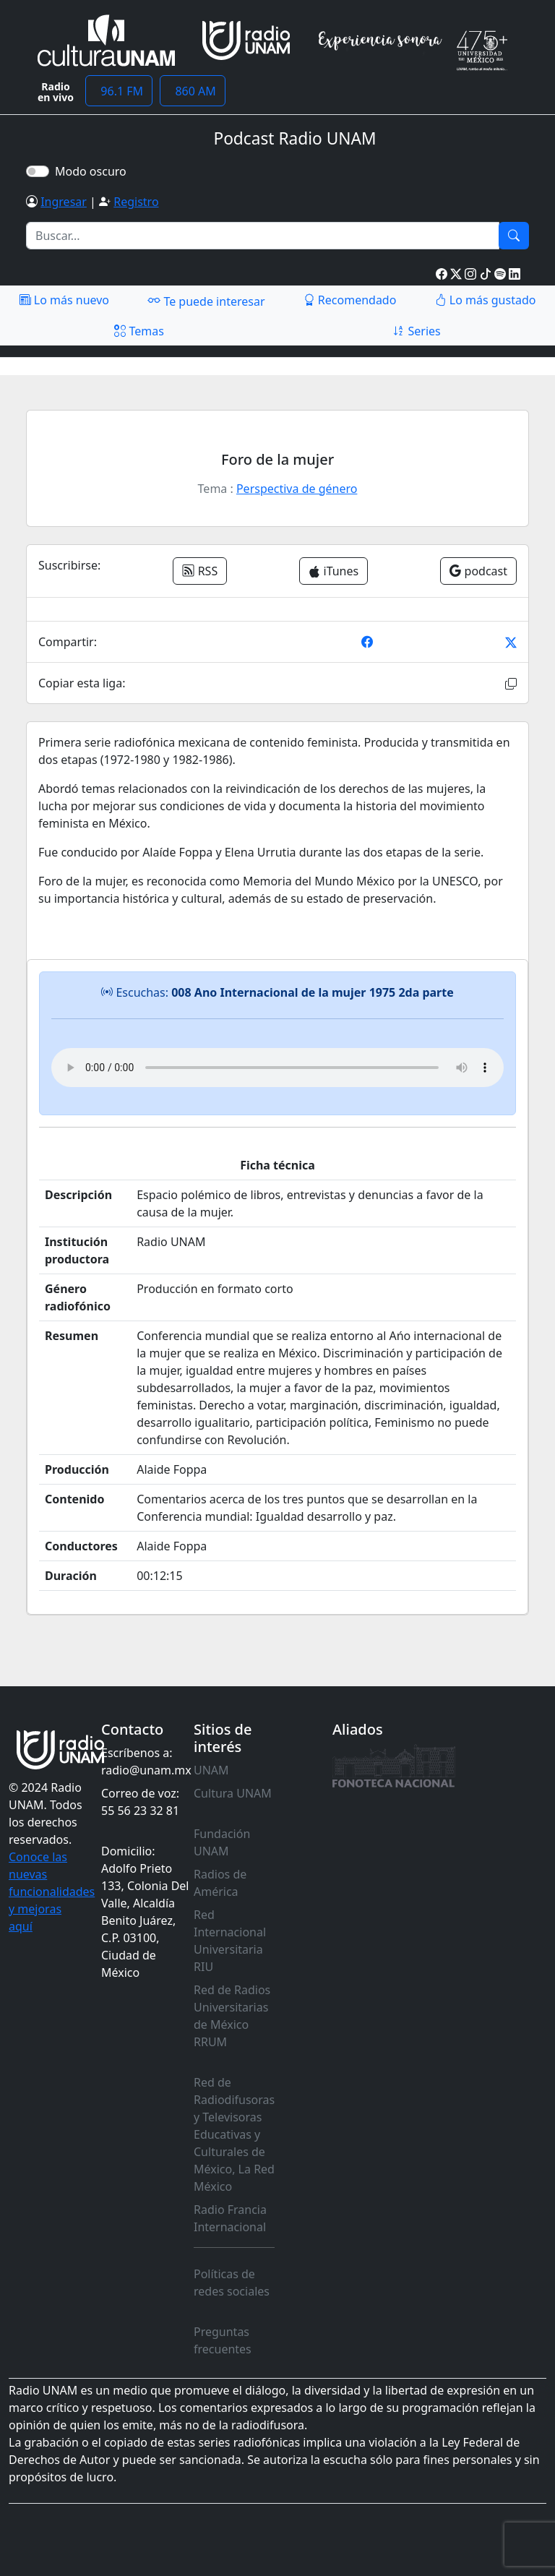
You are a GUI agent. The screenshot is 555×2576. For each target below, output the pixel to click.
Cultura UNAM (233, 1793)
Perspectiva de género (296, 489)
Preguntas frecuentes (222, 2340)
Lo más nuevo (64, 300)
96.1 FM (119, 91)
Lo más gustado (485, 300)
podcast (478, 571)
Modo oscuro (93, 171)
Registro (135, 202)
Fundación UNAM (222, 1842)
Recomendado (350, 300)
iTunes (333, 571)
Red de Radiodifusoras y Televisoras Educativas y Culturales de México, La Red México (234, 2134)
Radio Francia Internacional (230, 2218)
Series (416, 331)
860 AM (192, 91)
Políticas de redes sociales (232, 2282)
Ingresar (63, 202)
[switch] (37, 171)
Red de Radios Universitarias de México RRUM (232, 2016)
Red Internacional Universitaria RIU (230, 1941)
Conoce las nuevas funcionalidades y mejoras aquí (52, 1891)
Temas (139, 331)
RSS (200, 571)
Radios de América (220, 1882)
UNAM (211, 1770)
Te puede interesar (205, 300)
